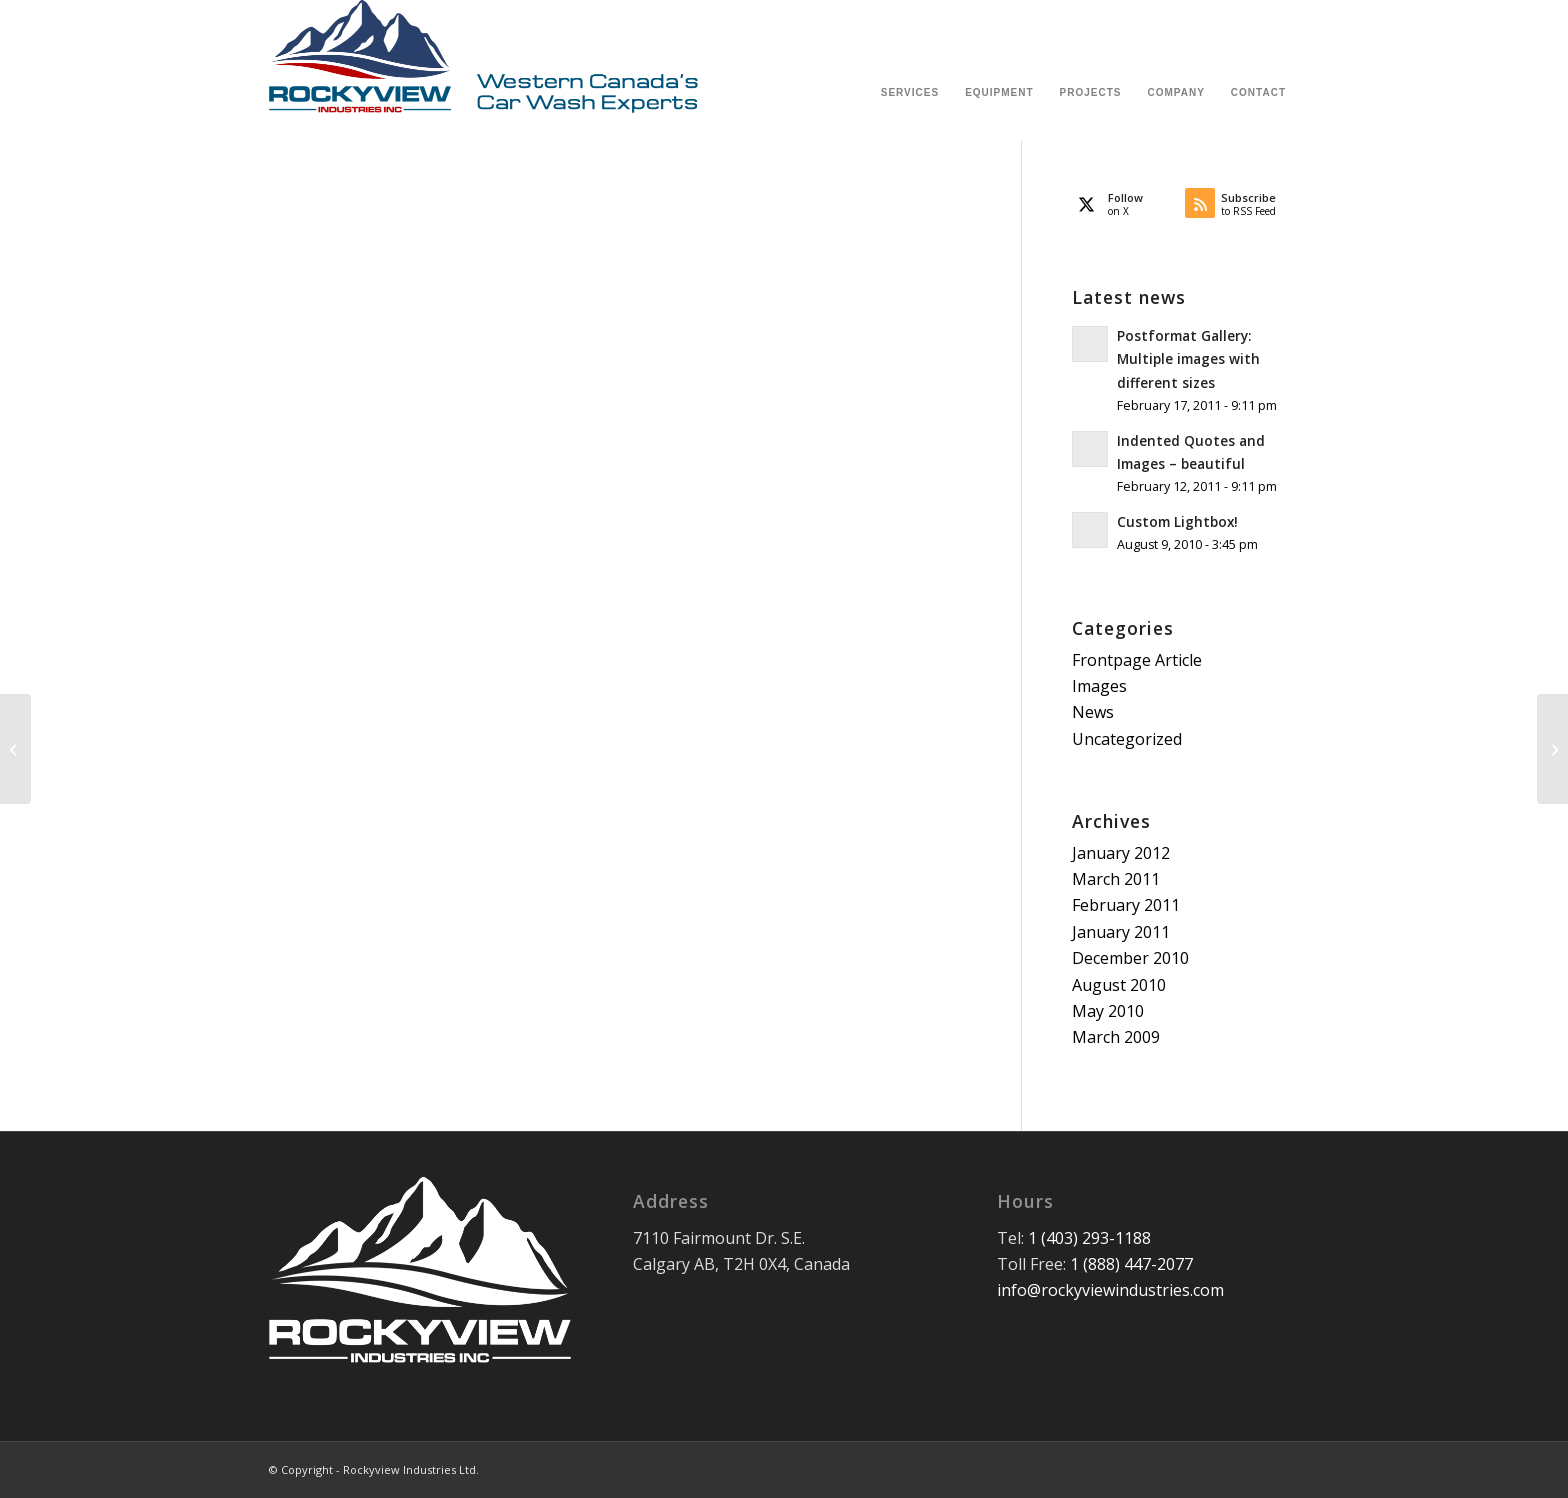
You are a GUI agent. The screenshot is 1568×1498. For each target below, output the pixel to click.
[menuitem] (910, 70)
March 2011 (1116, 879)
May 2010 (1108, 1011)
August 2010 (1119, 985)
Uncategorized (1127, 739)
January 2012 (1121, 853)
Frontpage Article (1137, 660)
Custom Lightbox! (1177, 521)
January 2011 (1121, 932)
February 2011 (1126, 905)
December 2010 (1130, 958)
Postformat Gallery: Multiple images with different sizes (1188, 358)
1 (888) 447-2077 (1131, 1264)
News (1093, 712)
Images (1099, 686)
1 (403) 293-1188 (1089, 1238)
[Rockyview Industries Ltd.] (484, 70)
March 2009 (1116, 1037)
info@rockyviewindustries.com (1110, 1290)
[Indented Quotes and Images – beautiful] (15, 749)
